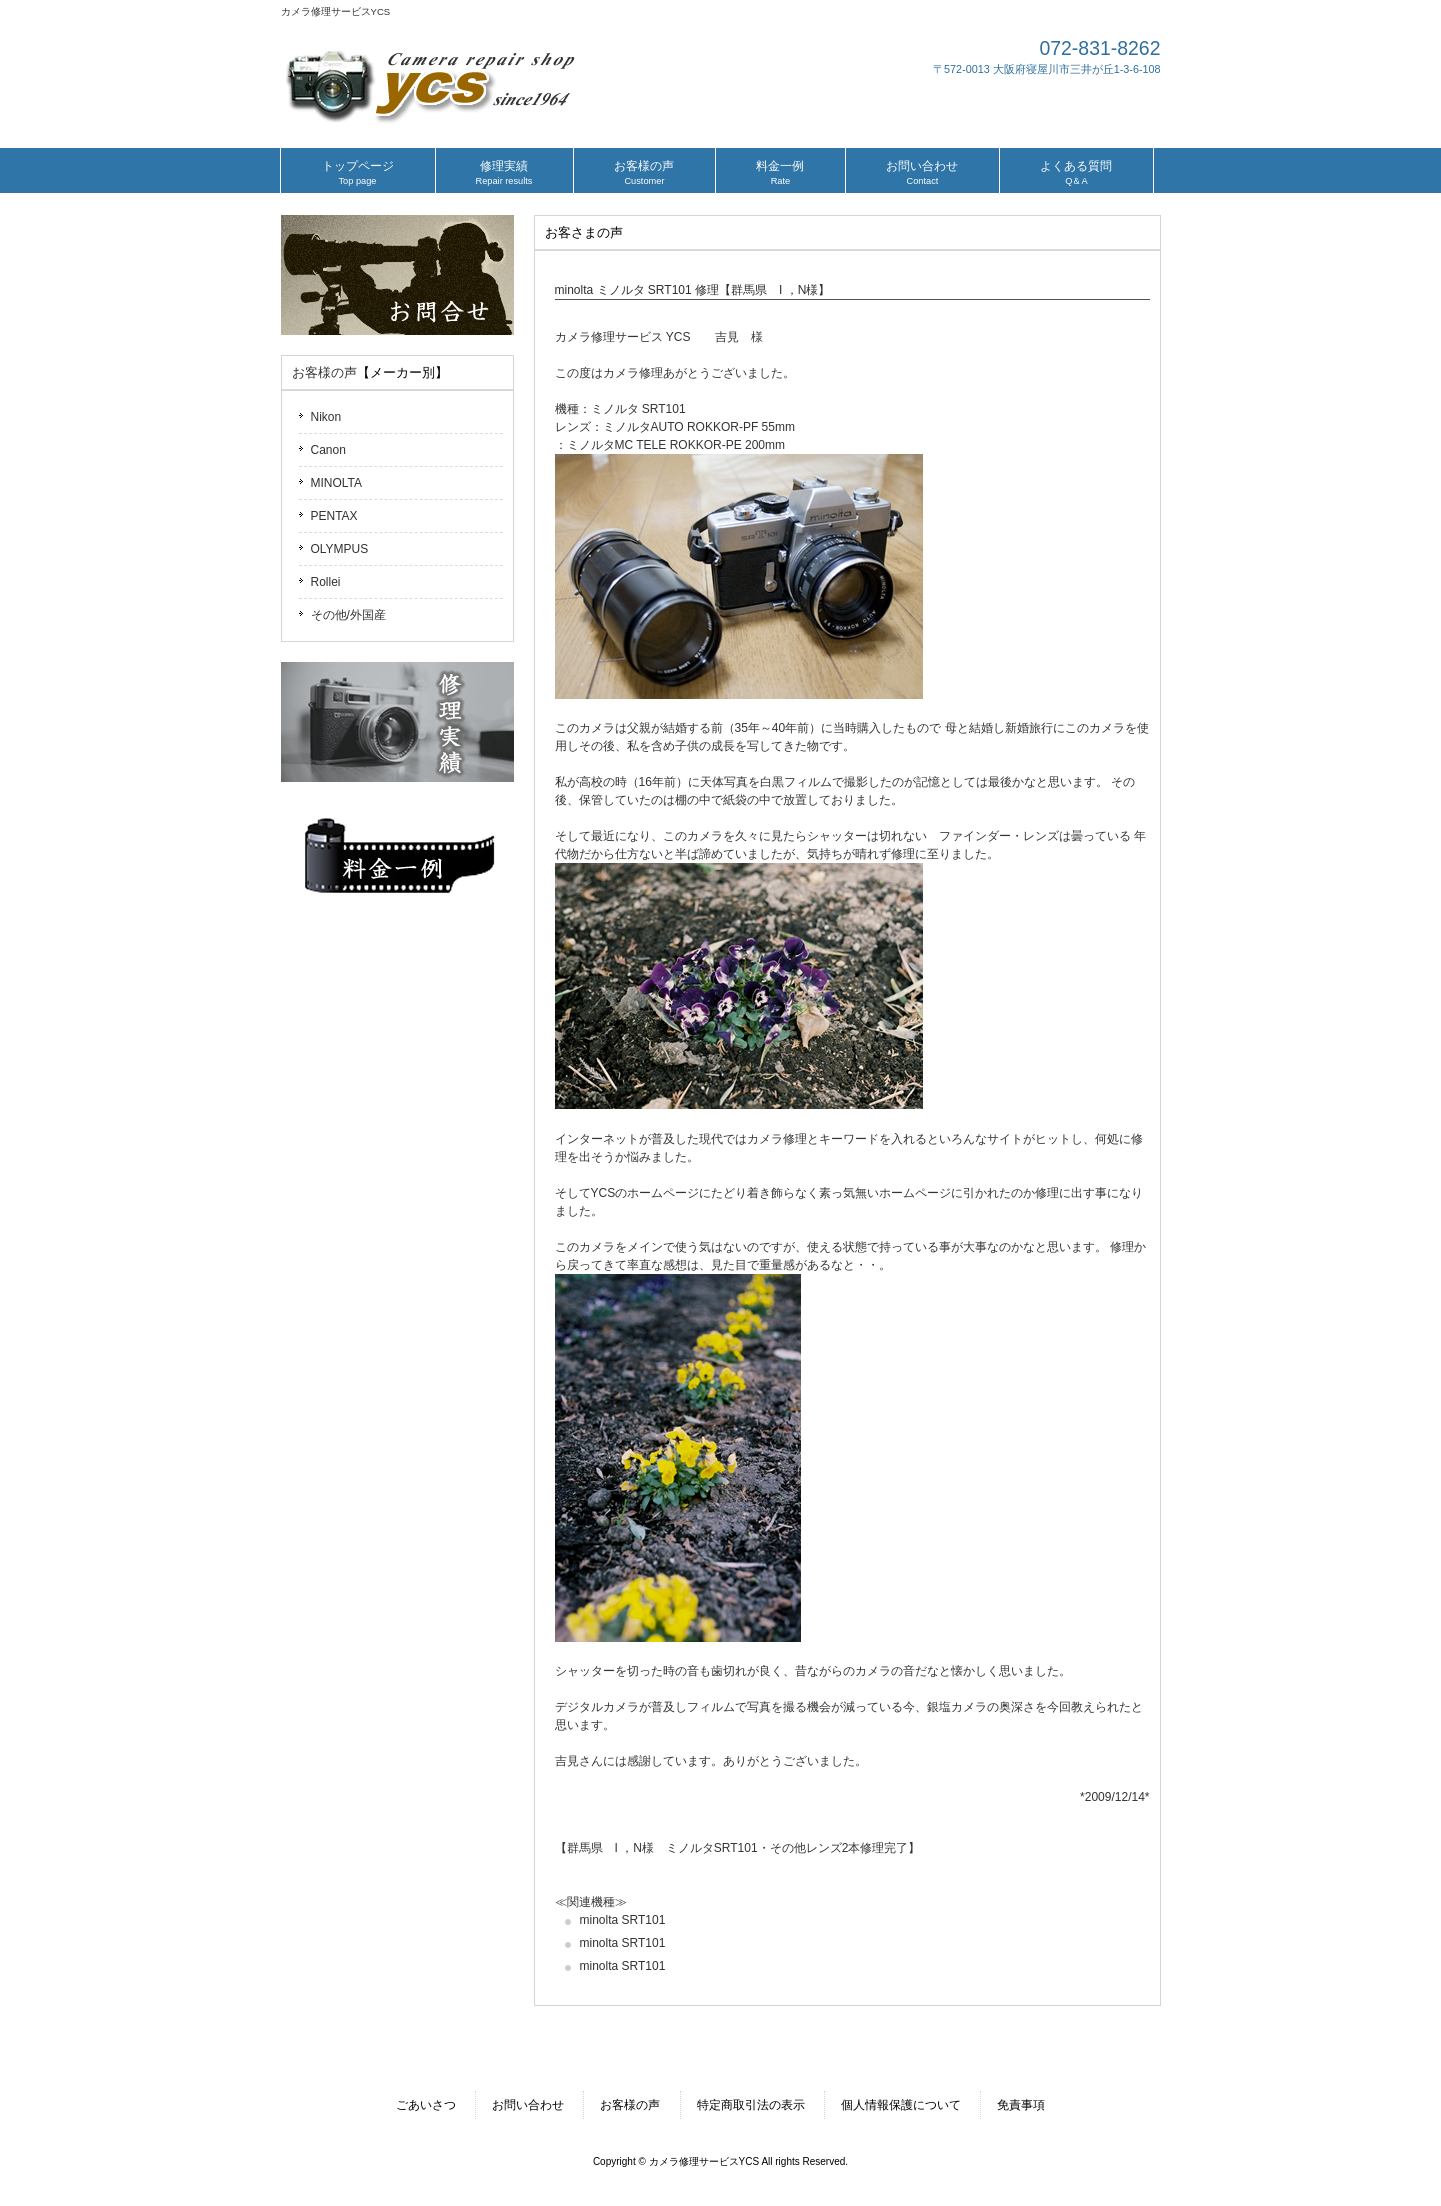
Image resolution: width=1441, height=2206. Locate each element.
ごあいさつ (426, 2105)
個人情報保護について (901, 2105)
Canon (328, 450)
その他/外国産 (348, 615)
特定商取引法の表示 (751, 2105)
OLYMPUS (340, 549)
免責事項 (1021, 2105)
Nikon (326, 417)
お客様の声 (324, 372)
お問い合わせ (528, 2105)
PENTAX (334, 516)
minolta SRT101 (623, 1920)
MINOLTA (337, 483)
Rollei (326, 582)
